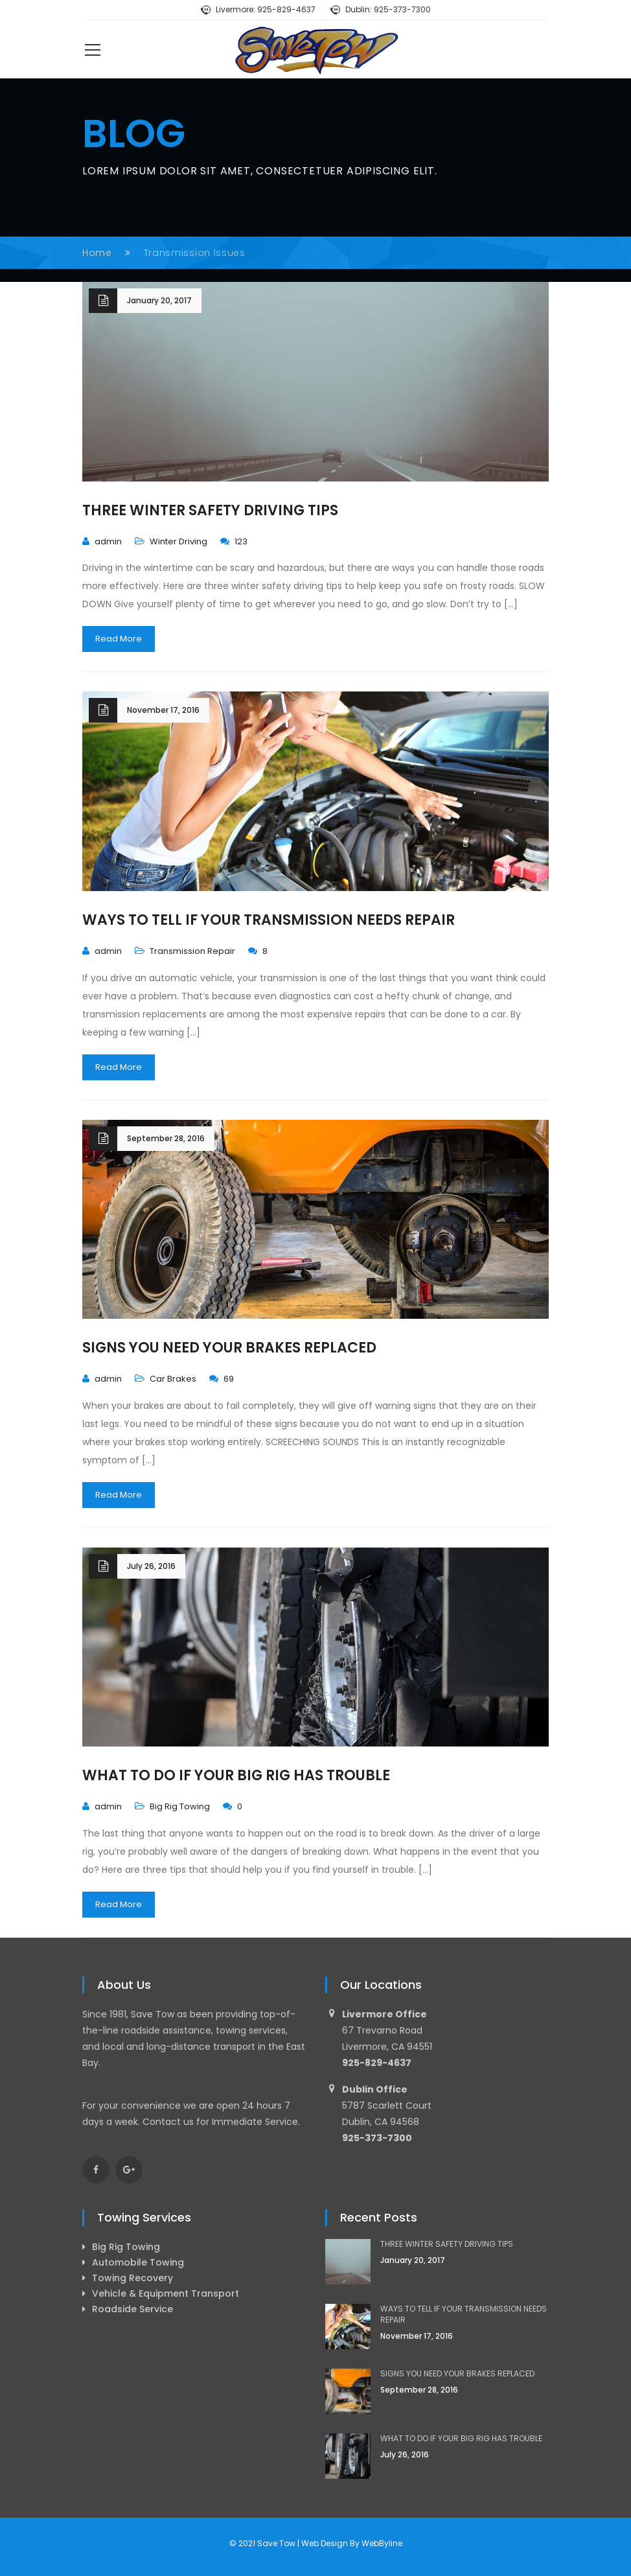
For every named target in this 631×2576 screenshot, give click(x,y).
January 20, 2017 (159, 300)
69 (221, 1379)
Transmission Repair (192, 951)
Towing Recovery (132, 2277)
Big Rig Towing (180, 1806)
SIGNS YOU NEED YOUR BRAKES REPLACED (229, 1348)
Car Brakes (173, 1379)
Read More (118, 638)
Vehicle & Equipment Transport (165, 2293)
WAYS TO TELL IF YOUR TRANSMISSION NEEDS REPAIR (268, 920)
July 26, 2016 (151, 1566)
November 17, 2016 (163, 709)
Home (97, 252)
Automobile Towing (138, 2262)
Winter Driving (178, 541)
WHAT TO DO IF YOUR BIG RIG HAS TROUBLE (236, 1775)
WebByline (381, 2543)
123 (233, 541)
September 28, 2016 (166, 1138)
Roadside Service (132, 2309)
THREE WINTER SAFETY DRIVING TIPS (210, 510)
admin (108, 541)
